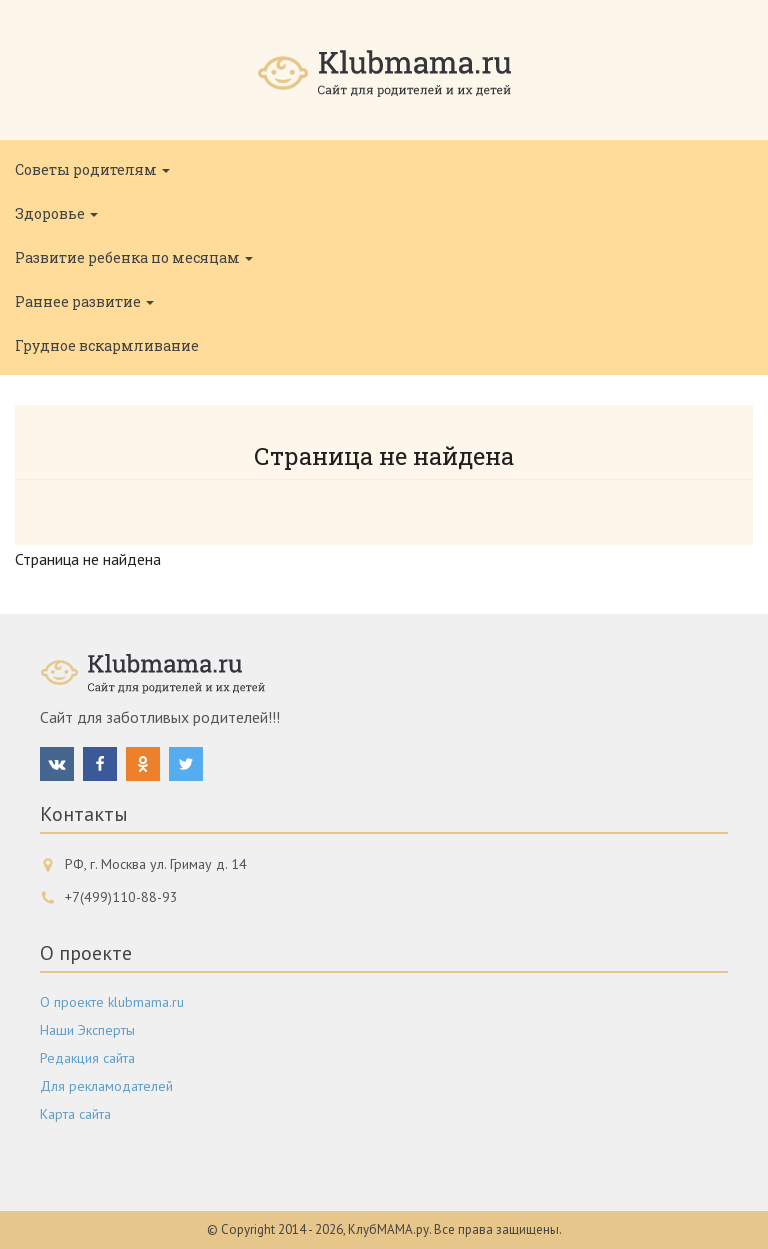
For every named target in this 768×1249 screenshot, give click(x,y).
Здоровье (56, 213)
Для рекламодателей (106, 1086)
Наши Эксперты (87, 1030)
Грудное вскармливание (107, 345)
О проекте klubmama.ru (112, 1002)
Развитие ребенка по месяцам (134, 257)
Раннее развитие (84, 301)
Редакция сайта (87, 1058)
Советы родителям (92, 169)
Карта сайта (75, 1114)
